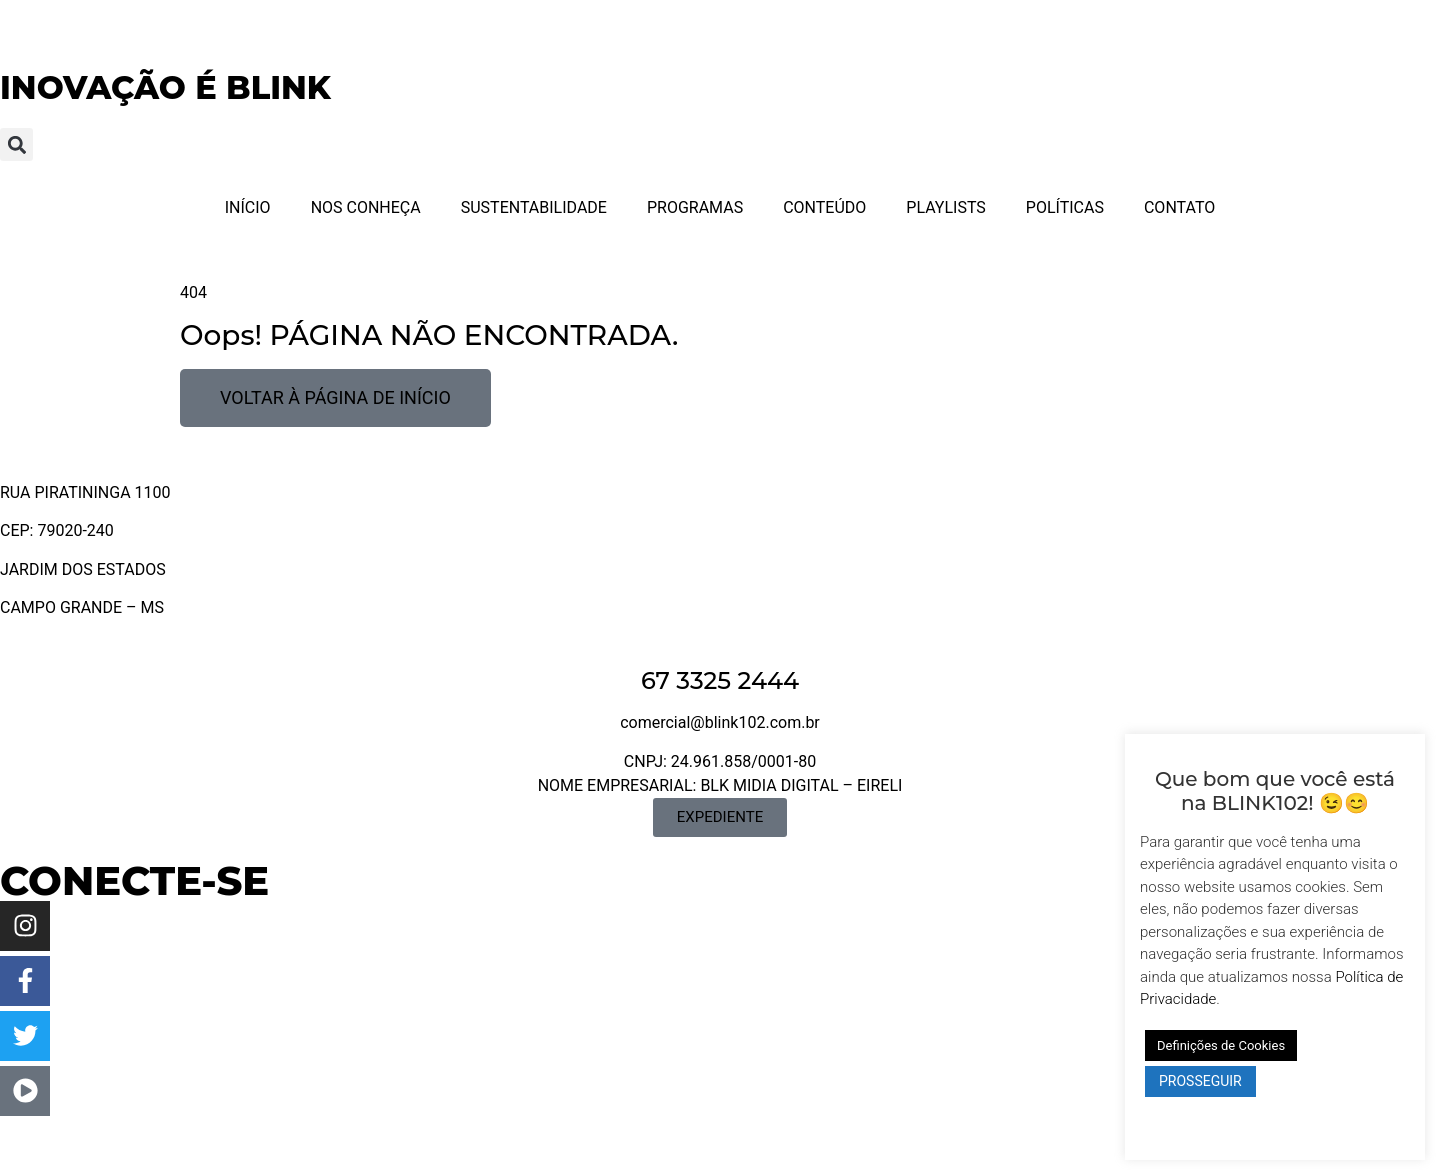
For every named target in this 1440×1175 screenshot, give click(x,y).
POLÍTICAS (1065, 207)
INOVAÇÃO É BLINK (165, 87)
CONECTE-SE (134, 880)
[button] (16, 144)
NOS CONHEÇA (366, 207)
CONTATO (1179, 207)
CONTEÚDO (824, 207)
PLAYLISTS (946, 207)
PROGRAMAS (695, 207)
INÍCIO (248, 207)
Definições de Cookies (1221, 1045)
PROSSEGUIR (1200, 1081)
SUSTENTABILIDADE (534, 207)
